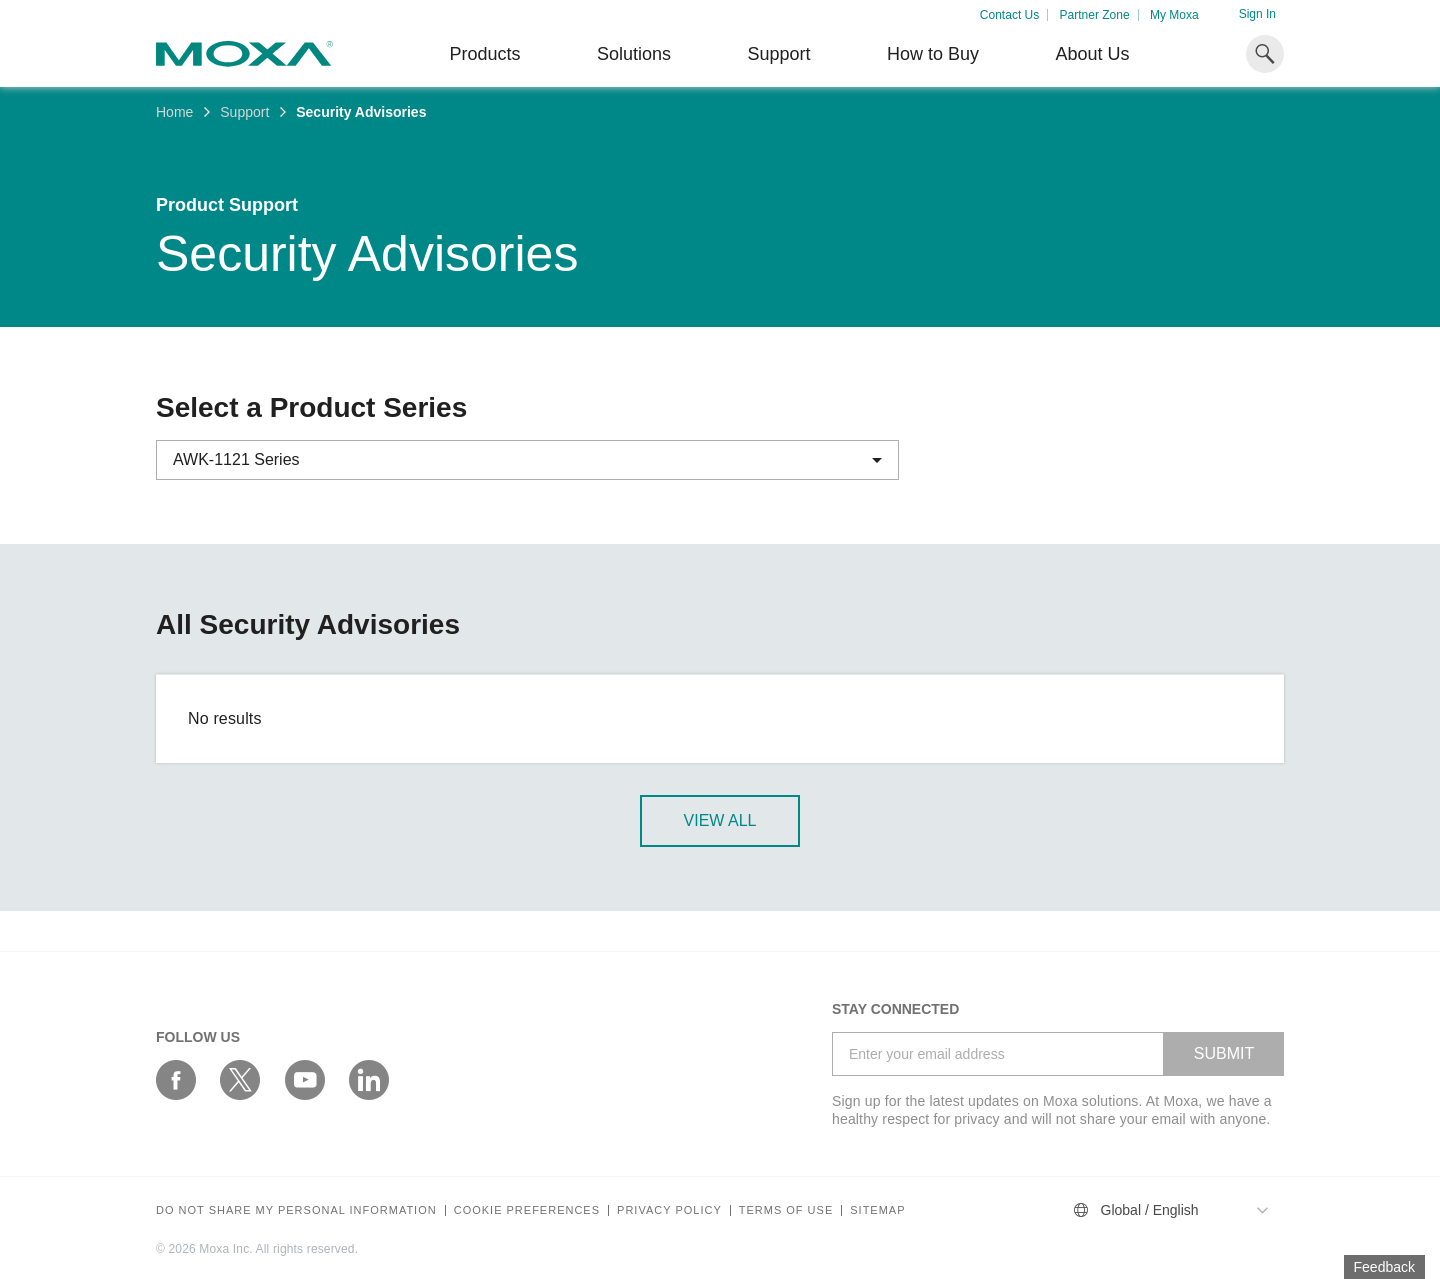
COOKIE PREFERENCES (527, 1210)
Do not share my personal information (296, 1210)
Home (174, 112)
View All (720, 820)
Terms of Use (786, 1210)
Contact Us (1009, 15)
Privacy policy (669, 1210)
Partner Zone (1095, 15)
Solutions (634, 54)
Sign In (1257, 14)
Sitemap (877, 1210)
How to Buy (933, 54)
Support (778, 54)
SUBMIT (1224, 1053)
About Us (1092, 54)
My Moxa (1174, 15)
